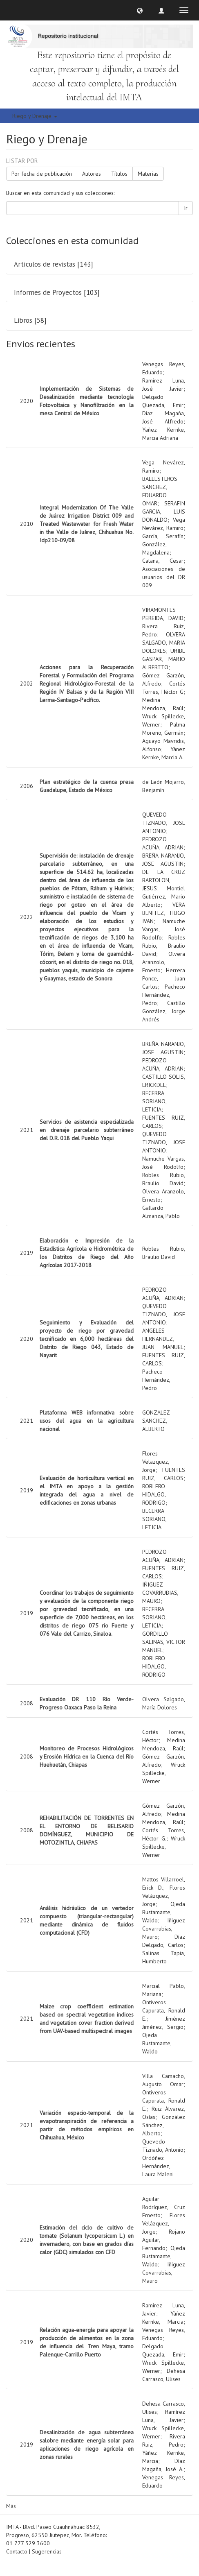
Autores (91, 173)
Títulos (119, 173)
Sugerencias (47, 2551)
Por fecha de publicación (41, 173)
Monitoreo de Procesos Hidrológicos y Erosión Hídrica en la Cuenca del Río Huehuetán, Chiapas (87, 1756)
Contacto (16, 2551)
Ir (186, 208)
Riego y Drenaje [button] (34, 116)
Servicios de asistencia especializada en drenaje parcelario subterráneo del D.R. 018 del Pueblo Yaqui (87, 1130)
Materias (148, 173)
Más (11, 2506)
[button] (139, 10)
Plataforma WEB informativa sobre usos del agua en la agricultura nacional (87, 1421)
